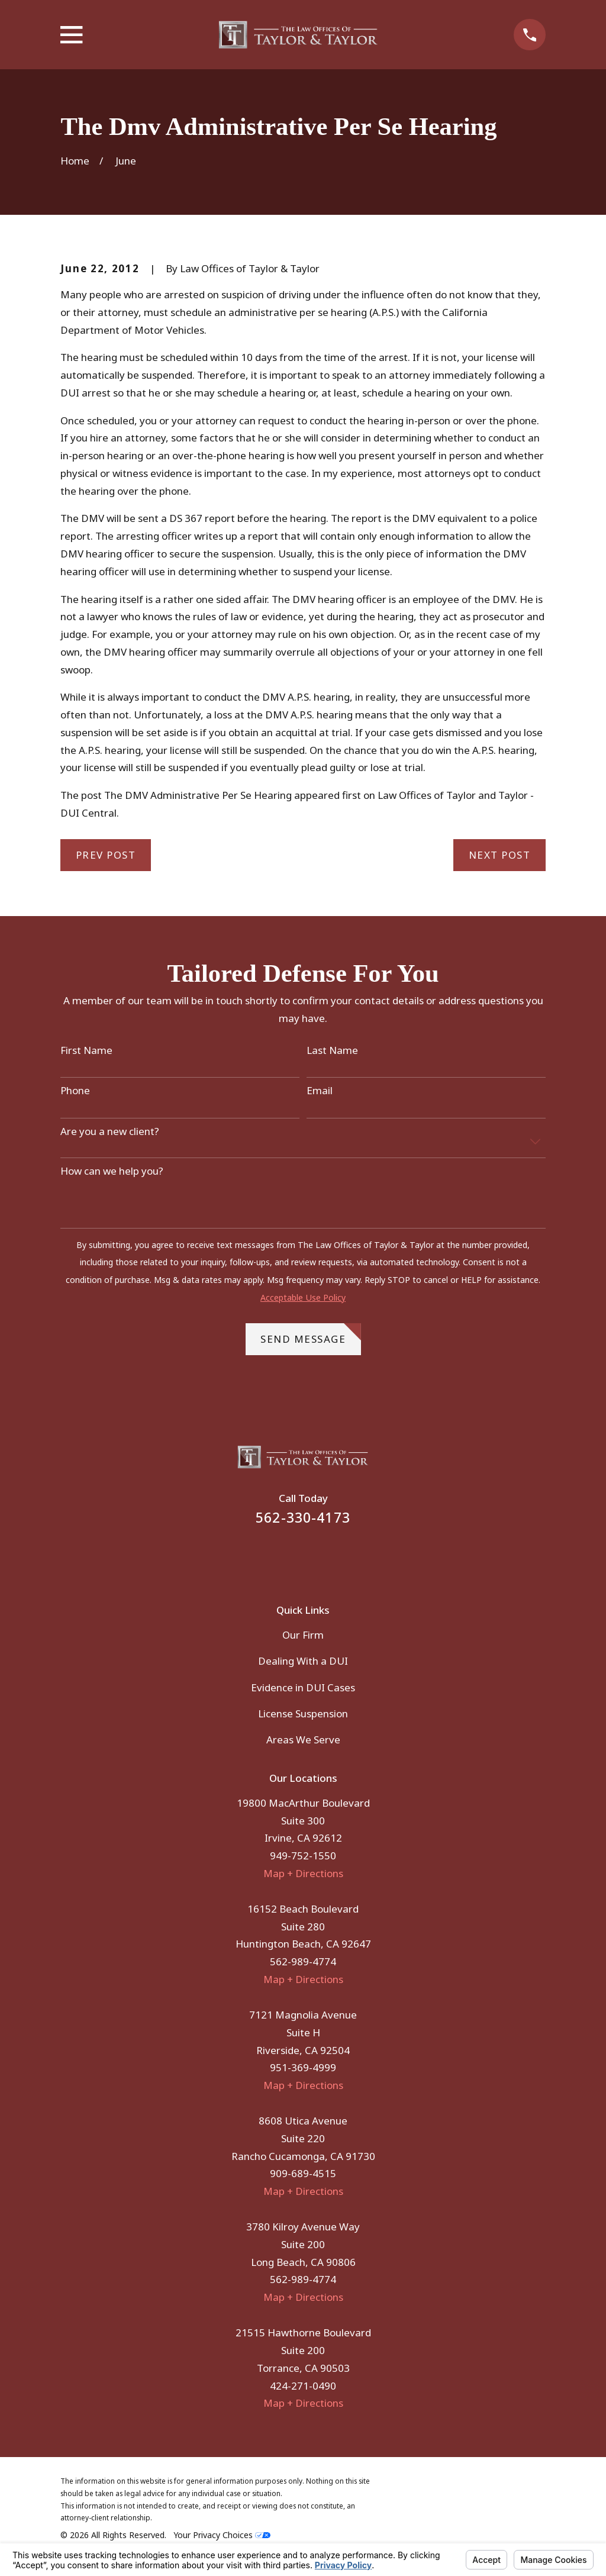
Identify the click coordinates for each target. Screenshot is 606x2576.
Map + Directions (303, 1873)
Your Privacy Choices (221, 2534)
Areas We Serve (303, 1739)
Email (320, 1091)
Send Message (310, 1334)
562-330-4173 (303, 1517)
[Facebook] (287, 1556)
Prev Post (106, 855)
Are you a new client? (109, 1131)
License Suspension (303, 1713)
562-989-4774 (303, 1961)
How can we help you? (111, 1171)
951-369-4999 (303, 2067)
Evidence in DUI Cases (303, 1687)
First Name (86, 1050)
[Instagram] (319, 1556)
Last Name (332, 1050)
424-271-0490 (303, 2386)
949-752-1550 (303, 1855)
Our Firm (303, 1635)
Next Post (500, 855)
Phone (75, 1091)
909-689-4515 (303, 2173)
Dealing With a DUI (303, 1661)
